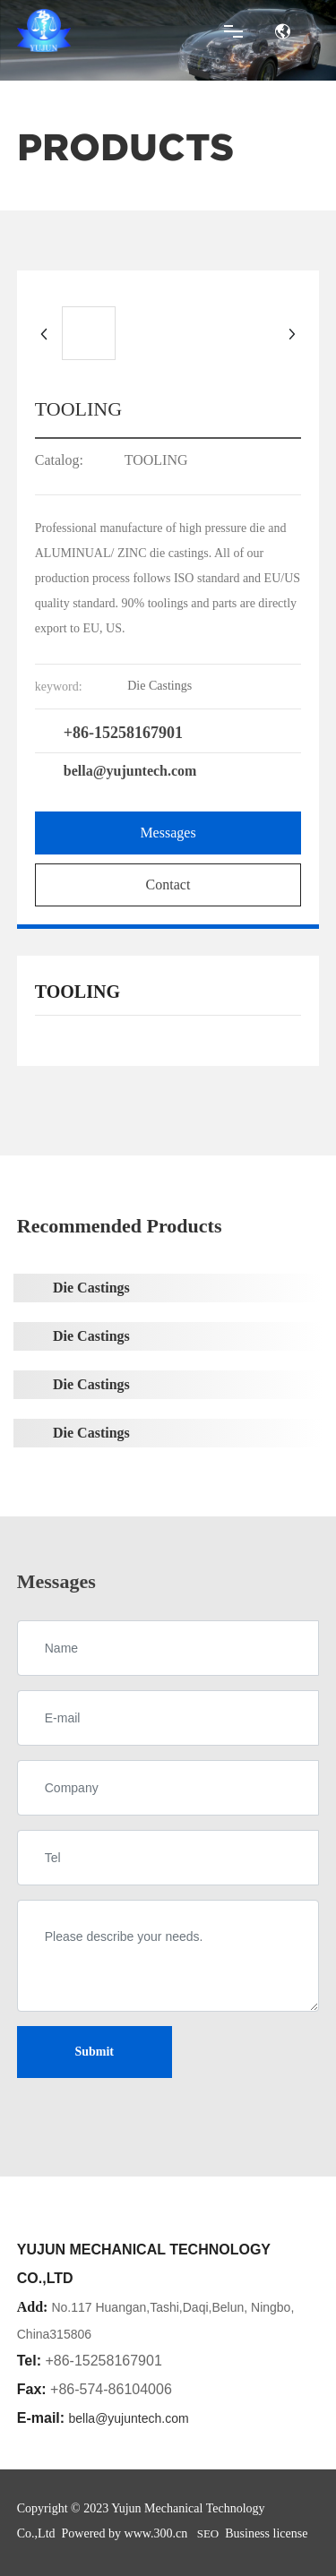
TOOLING (156, 460)
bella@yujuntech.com (130, 770)
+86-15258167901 (123, 733)
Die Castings (91, 1287)
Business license (266, 2533)
